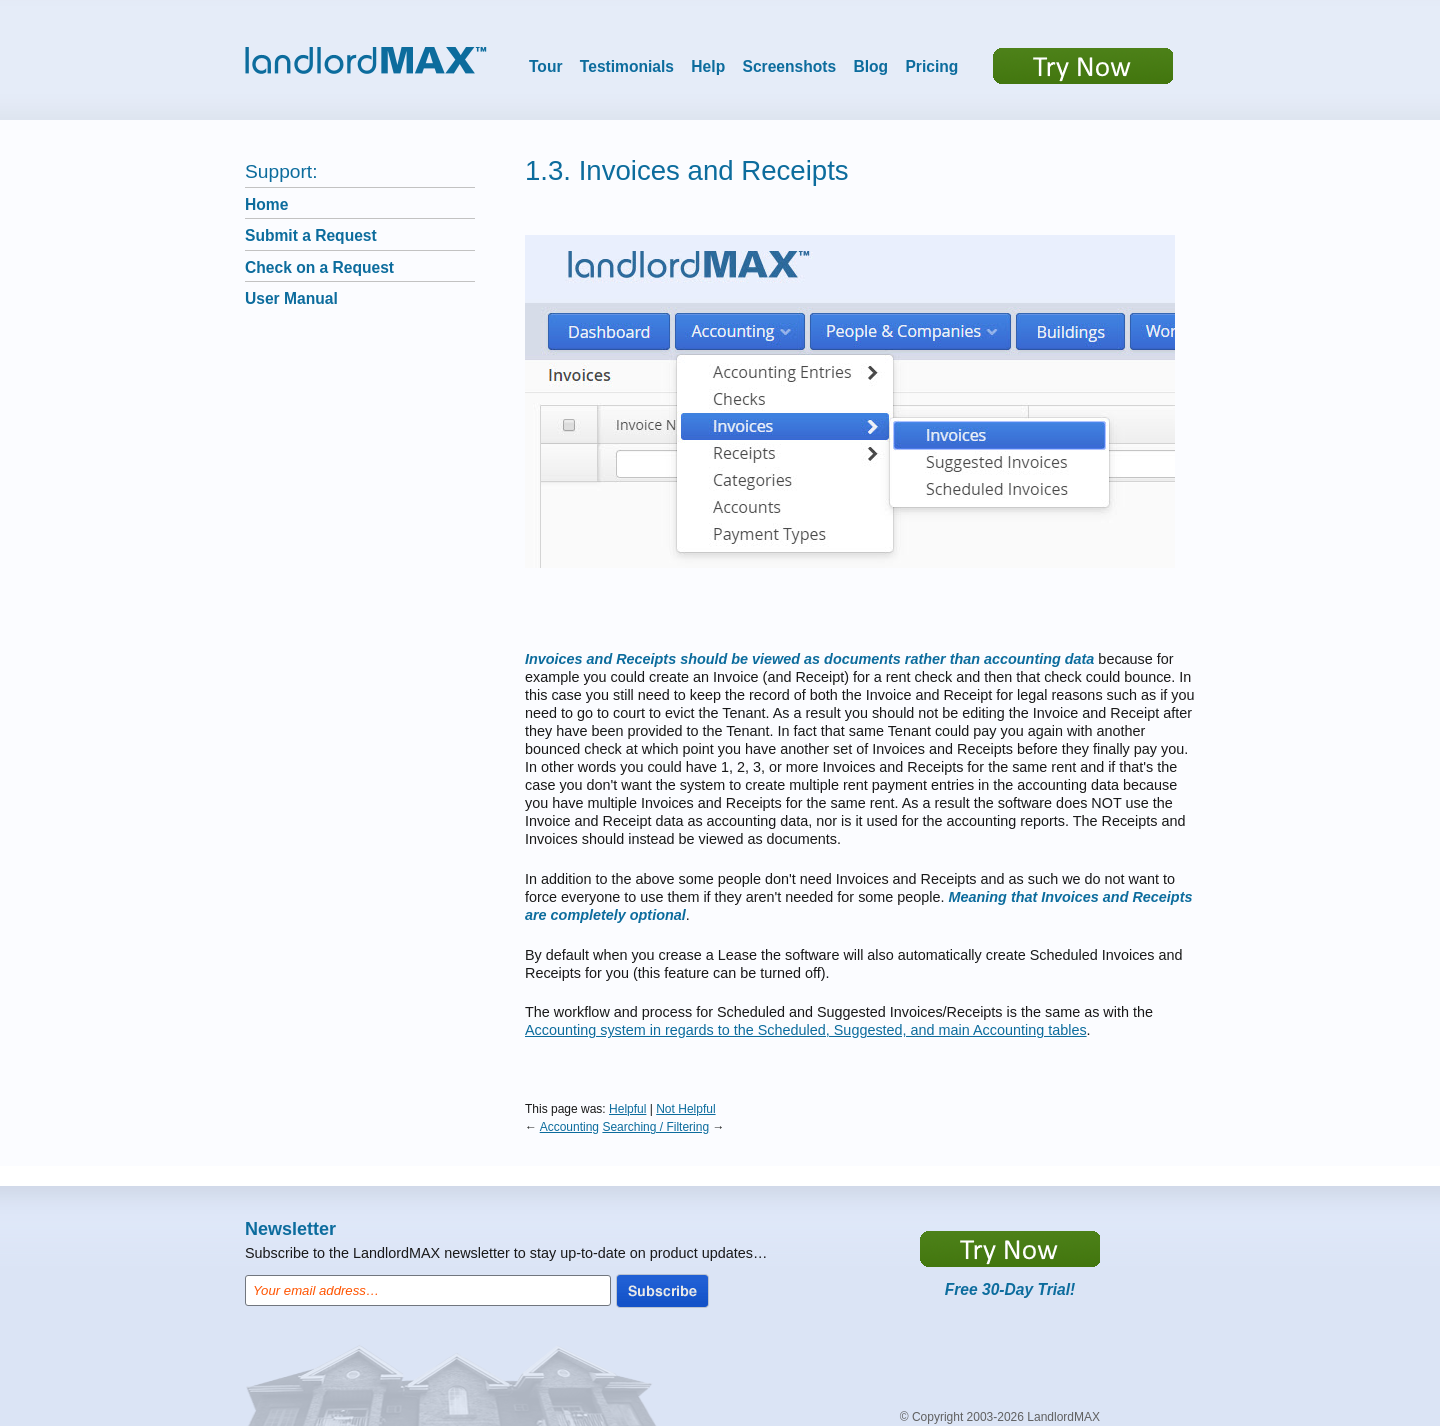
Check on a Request (319, 267)
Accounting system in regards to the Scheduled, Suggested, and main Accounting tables (806, 1030)
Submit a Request (311, 235)
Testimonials (627, 66)
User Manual (291, 298)
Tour (546, 66)
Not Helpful (685, 1109)
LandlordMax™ (366, 60)
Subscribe (662, 1291)
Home (266, 204)
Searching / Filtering (655, 1127)
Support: (281, 171)
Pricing (931, 66)
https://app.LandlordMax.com (1010, 1249)
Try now (1083, 66)
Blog (870, 66)
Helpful (627, 1109)
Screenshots (790, 66)
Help (708, 66)
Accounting (569, 1127)
